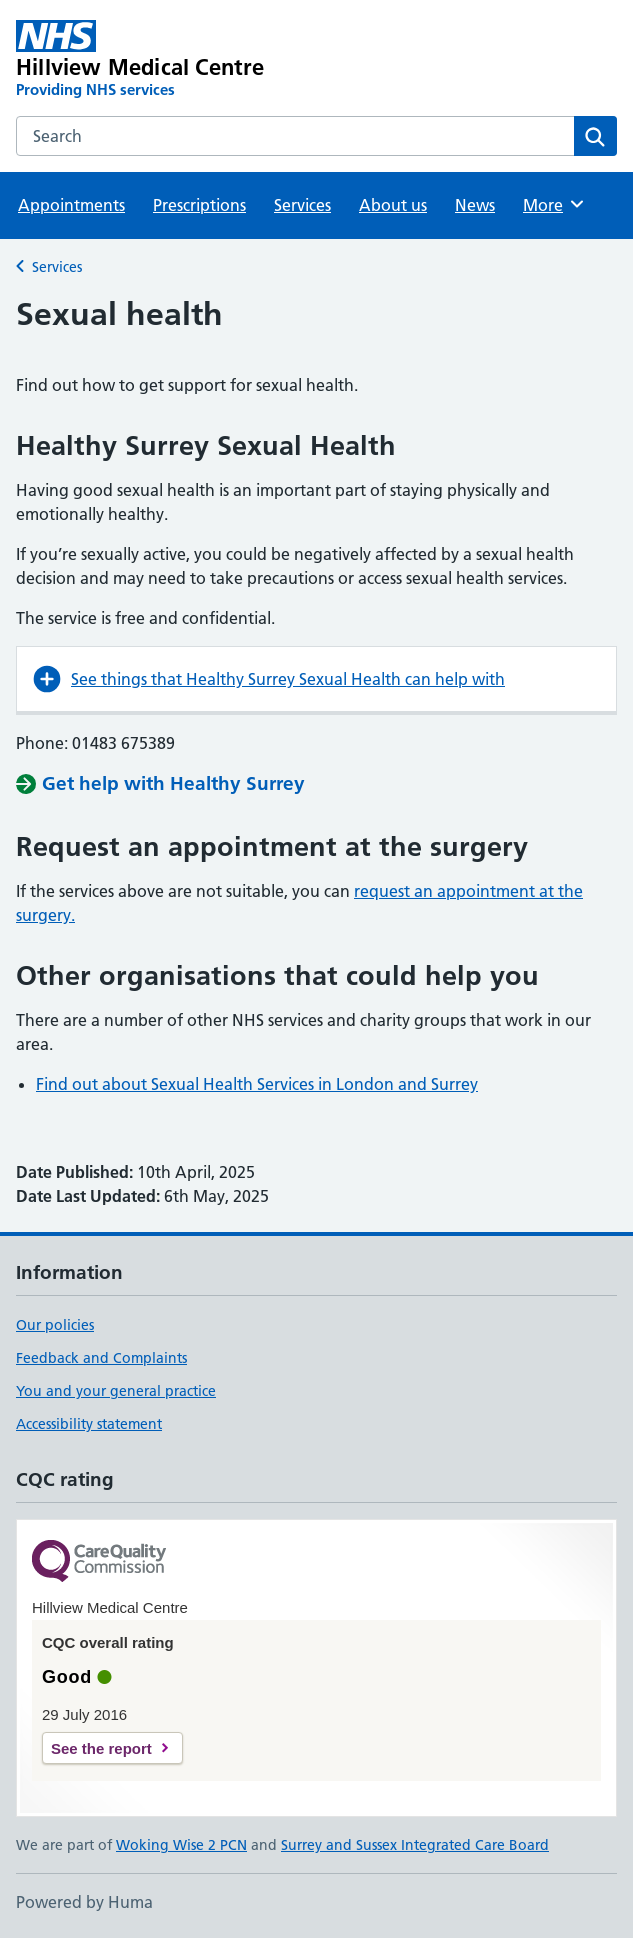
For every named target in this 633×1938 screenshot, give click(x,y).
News (475, 205)
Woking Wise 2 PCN (181, 1845)
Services (302, 205)
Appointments (71, 205)
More (554, 204)
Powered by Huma (84, 1902)
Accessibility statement (89, 1424)
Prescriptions (199, 205)
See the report (101, 1748)
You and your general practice (116, 1391)
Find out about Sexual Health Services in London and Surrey (257, 1084)
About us (393, 205)
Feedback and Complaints (101, 1358)
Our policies (55, 1325)
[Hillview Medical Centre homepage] (196, 60)
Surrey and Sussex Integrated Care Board (415, 1845)
